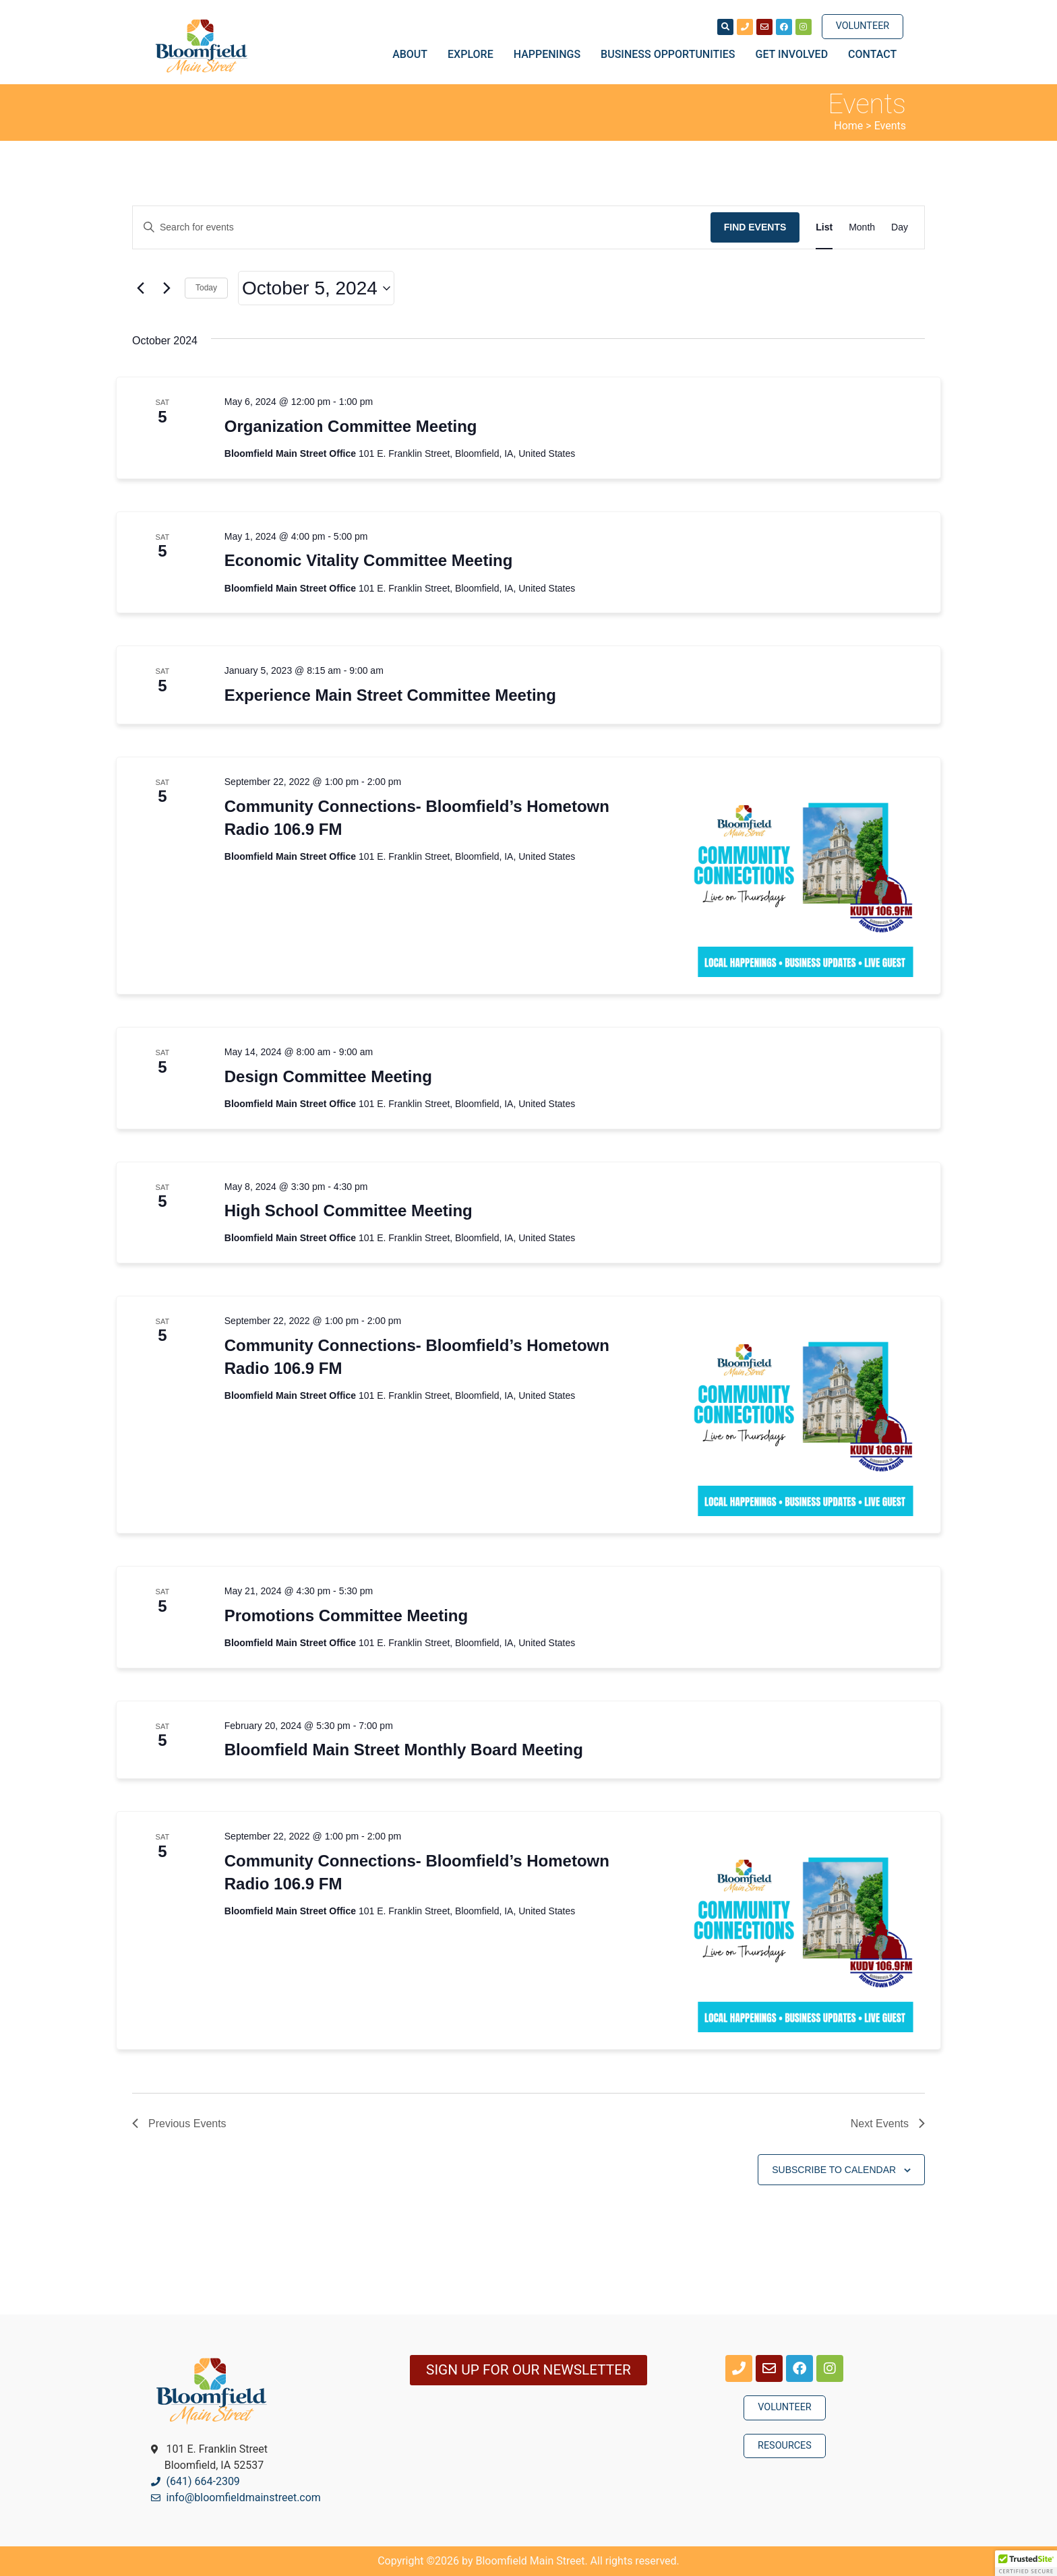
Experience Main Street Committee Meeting (390, 695)
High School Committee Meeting (348, 1210)
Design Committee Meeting (328, 1076)
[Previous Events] (140, 288)
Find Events (755, 227)
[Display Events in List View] (824, 227)
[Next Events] (166, 288)
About (413, 54)
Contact (872, 54)
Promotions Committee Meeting (346, 1615)
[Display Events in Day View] (899, 227)
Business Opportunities (671, 54)
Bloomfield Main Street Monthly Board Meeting (403, 1749)
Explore (474, 54)
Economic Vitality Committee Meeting (368, 560)
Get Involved (795, 54)
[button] (1026, 2563)
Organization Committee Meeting (350, 426)
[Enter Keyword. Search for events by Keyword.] (422, 227)
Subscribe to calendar (834, 2169)
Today (206, 287)
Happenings (550, 54)
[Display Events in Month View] (862, 227)
